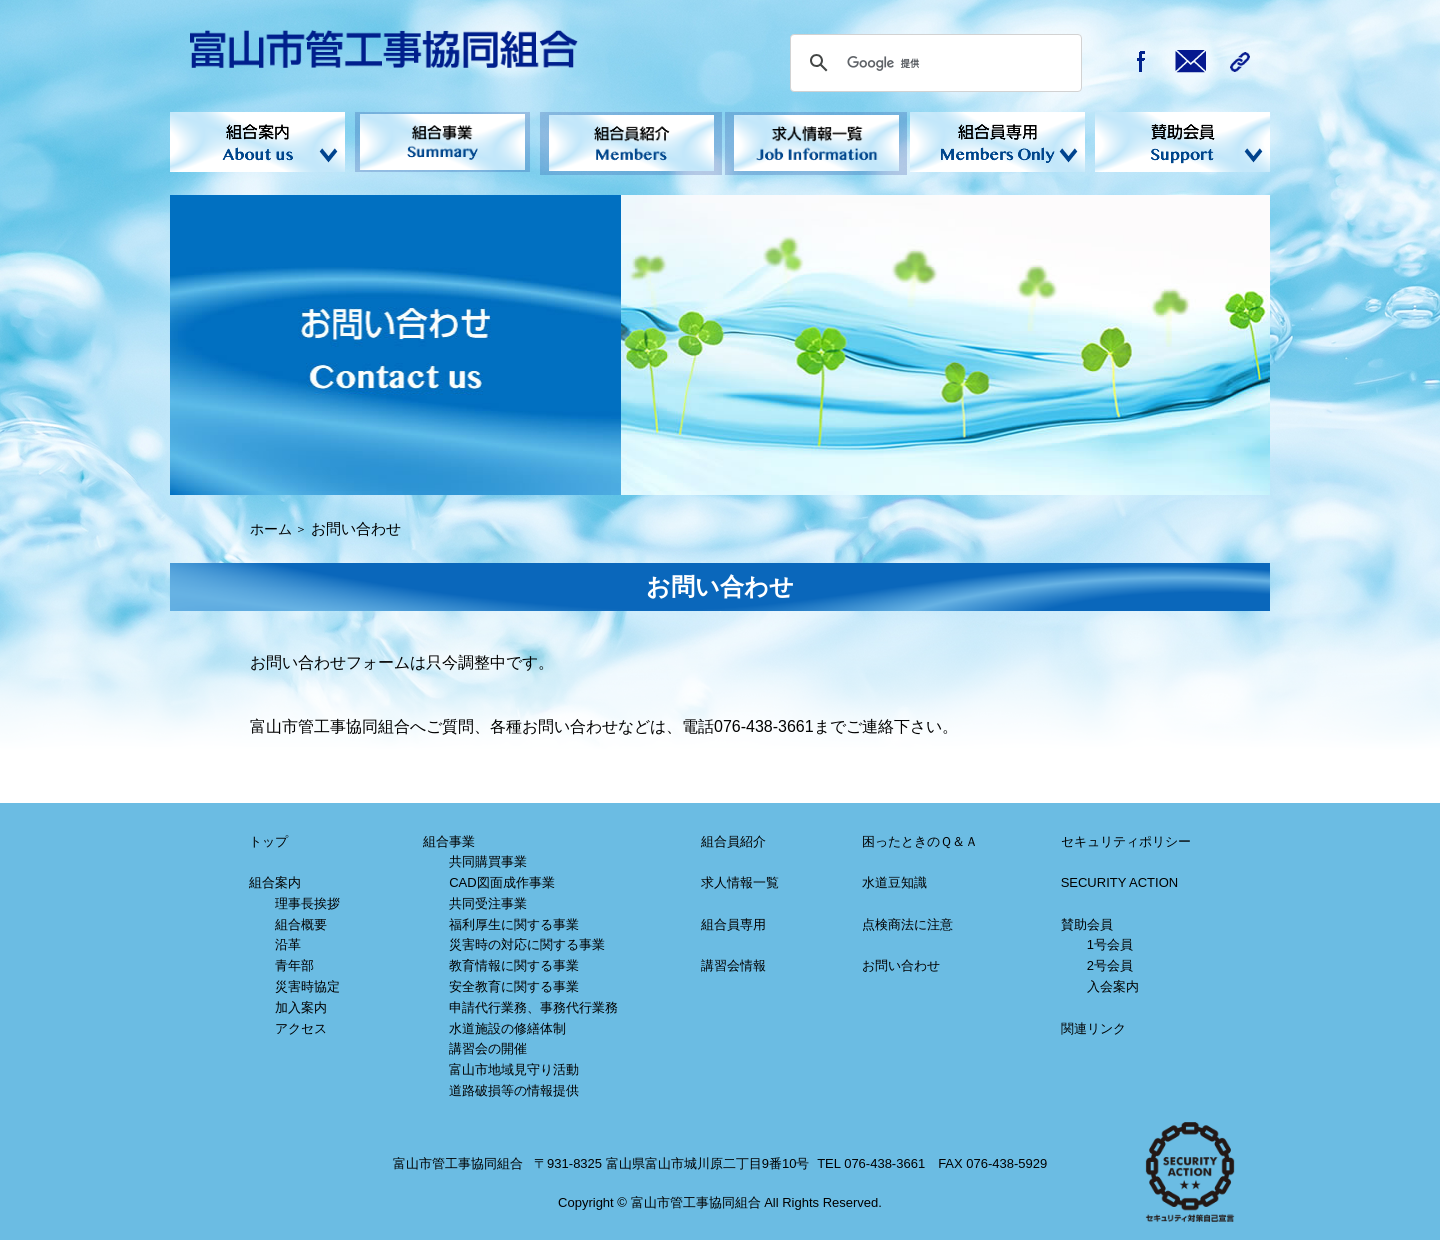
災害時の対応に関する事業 (527, 942)
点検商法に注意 (907, 921)
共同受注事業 (488, 900)
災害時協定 (307, 983)
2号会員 (1110, 962)
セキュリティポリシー (1126, 838)
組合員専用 (733, 921)
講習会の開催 (488, 1045)
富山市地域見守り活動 (514, 1066)
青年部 (294, 962)
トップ (268, 838)
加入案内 (301, 1004)
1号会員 (1110, 942)
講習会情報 (733, 962)
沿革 (288, 942)
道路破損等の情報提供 (514, 1087)
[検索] (933, 63)
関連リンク (1093, 1025)
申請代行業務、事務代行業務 (533, 1004)
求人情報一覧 (812, 142)
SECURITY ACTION (1120, 879)
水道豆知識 (894, 879)
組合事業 (442, 142)
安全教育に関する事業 (514, 983)
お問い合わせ (901, 962)
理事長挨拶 (307, 900)
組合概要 (301, 921)
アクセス (301, 1025)
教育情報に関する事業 (514, 962)
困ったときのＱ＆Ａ (920, 838)
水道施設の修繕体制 (507, 1025)
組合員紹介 (627, 142)
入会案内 (1113, 983)
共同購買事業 (488, 858)
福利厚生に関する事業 (514, 921)
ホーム (272, 526)
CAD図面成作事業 (501, 879)
